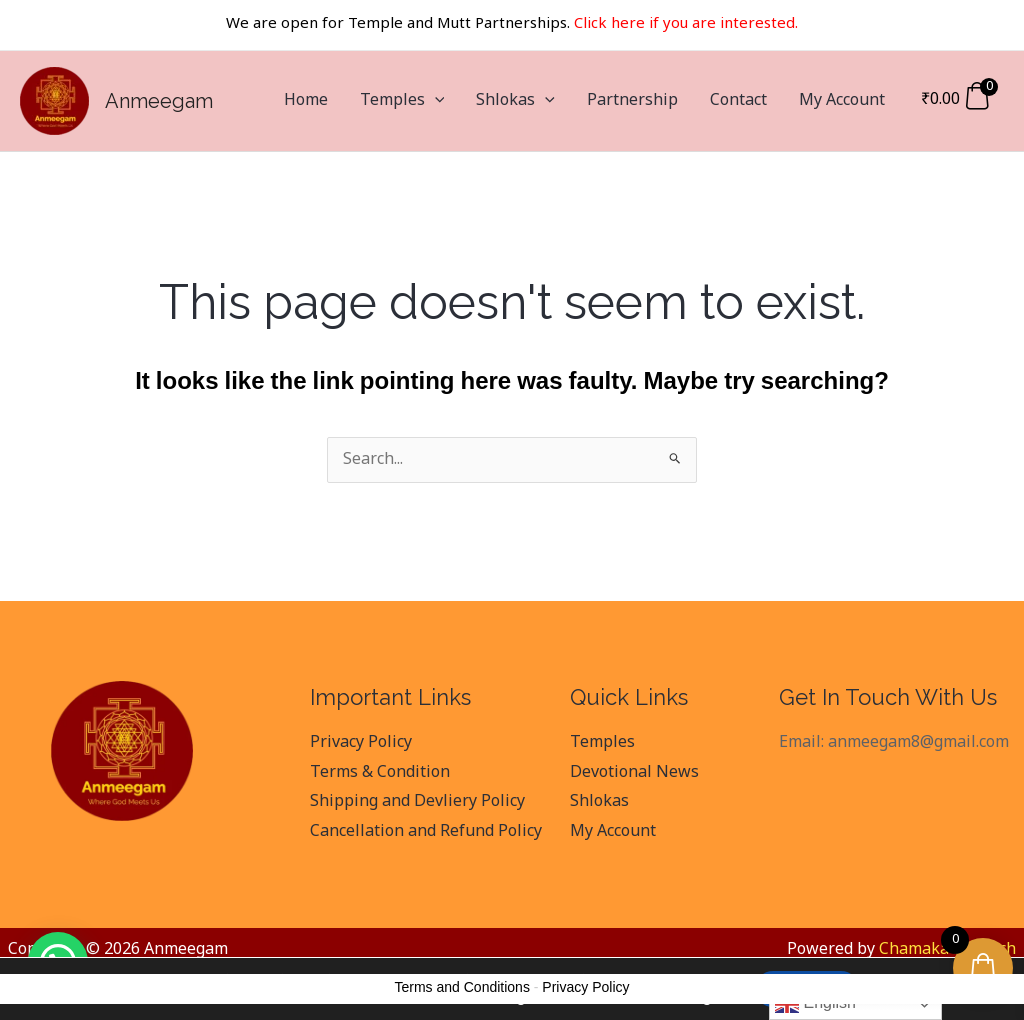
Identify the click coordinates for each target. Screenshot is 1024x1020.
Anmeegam (159, 101)
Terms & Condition (380, 773)
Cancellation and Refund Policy (426, 832)
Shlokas (515, 101)
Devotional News (634, 773)
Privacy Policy (361, 743)
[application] (435, 101)
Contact (738, 101)
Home (306, 101)
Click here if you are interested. (686, 24)
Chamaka (914, 950)
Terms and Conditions (462, 987)
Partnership (632, 101)
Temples (402, 101)
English (815, 1004)
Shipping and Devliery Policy (417, 802)
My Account (842, 101)
